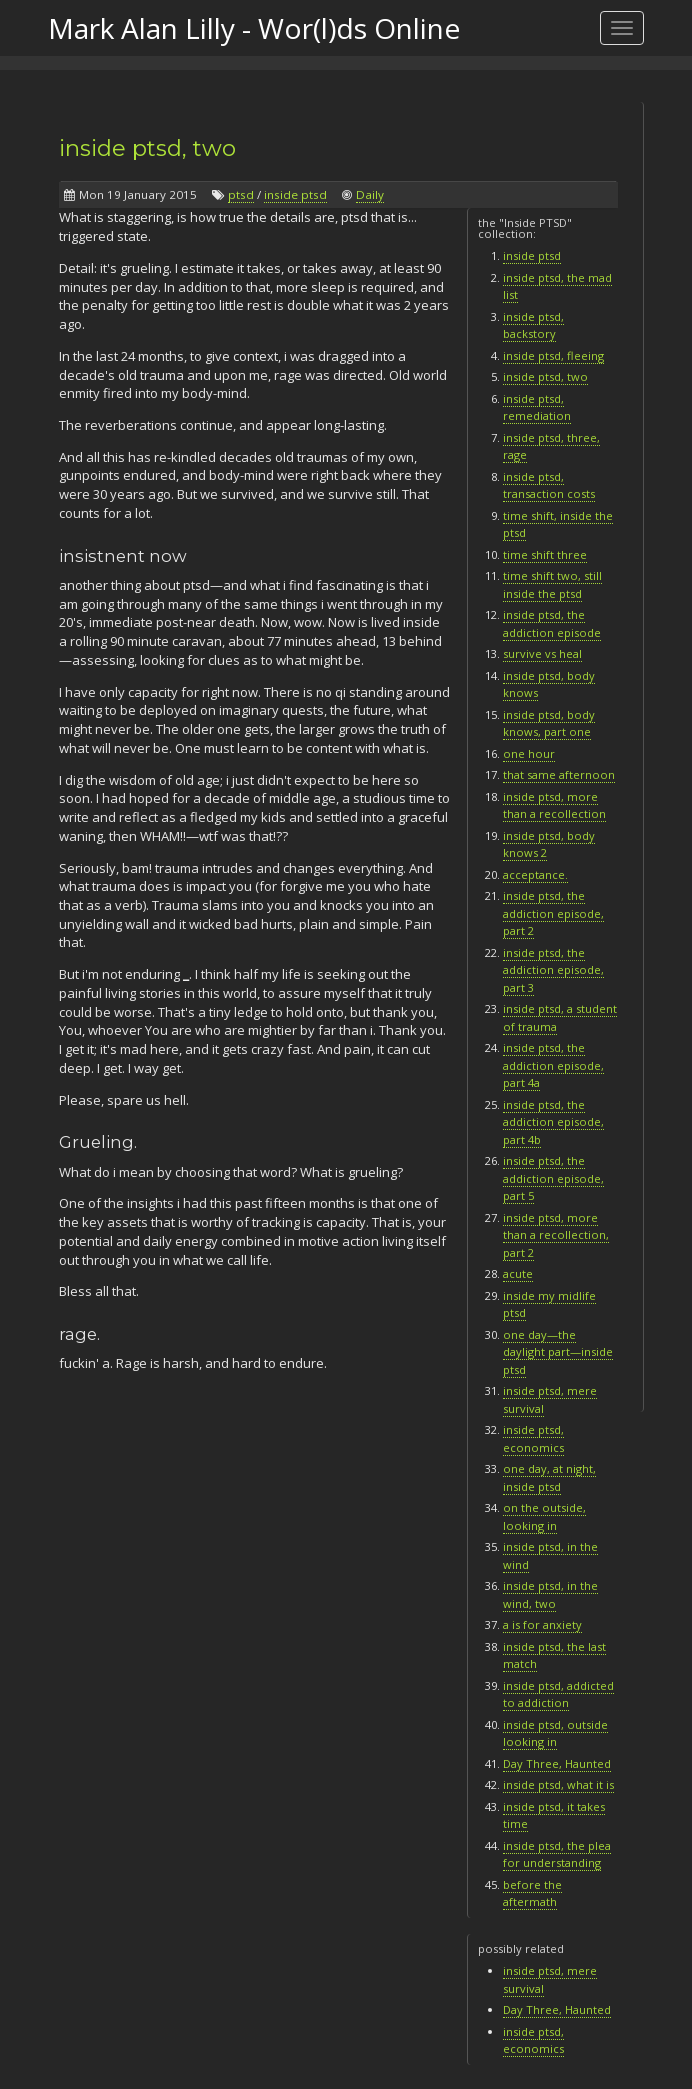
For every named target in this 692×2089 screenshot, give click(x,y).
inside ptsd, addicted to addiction (558, 1694)
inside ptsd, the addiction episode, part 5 (553, 1178)
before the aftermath (532, 1893)
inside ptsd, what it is (558, 1784)
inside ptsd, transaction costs (549, 485)
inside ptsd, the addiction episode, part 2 (553, 913)
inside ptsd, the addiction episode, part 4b (553, 1122)
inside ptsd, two (147, 148)
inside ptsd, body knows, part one (549, 723)
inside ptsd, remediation (537, 407)
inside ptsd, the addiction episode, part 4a (553, 1065)
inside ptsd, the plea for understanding (557, 1854)
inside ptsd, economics (533, 2040)
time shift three (545, 554)
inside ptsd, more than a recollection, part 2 (556, 1235)
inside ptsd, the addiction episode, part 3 (553, 970)
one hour (529, 753)
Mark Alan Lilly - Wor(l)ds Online (254, 28)
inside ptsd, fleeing (553, 355)
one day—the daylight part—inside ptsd (558, 1352)
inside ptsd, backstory (533, 325)
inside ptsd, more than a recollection (554, 805)
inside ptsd (295, 194)
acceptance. (535, 874)
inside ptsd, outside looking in (555, 1733)
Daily (370, 194)
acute (518, 1273)
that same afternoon (559, 774)
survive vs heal (542, 653)
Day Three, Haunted (557, 1763)
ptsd (241, 194)
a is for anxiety (542, 1624)
